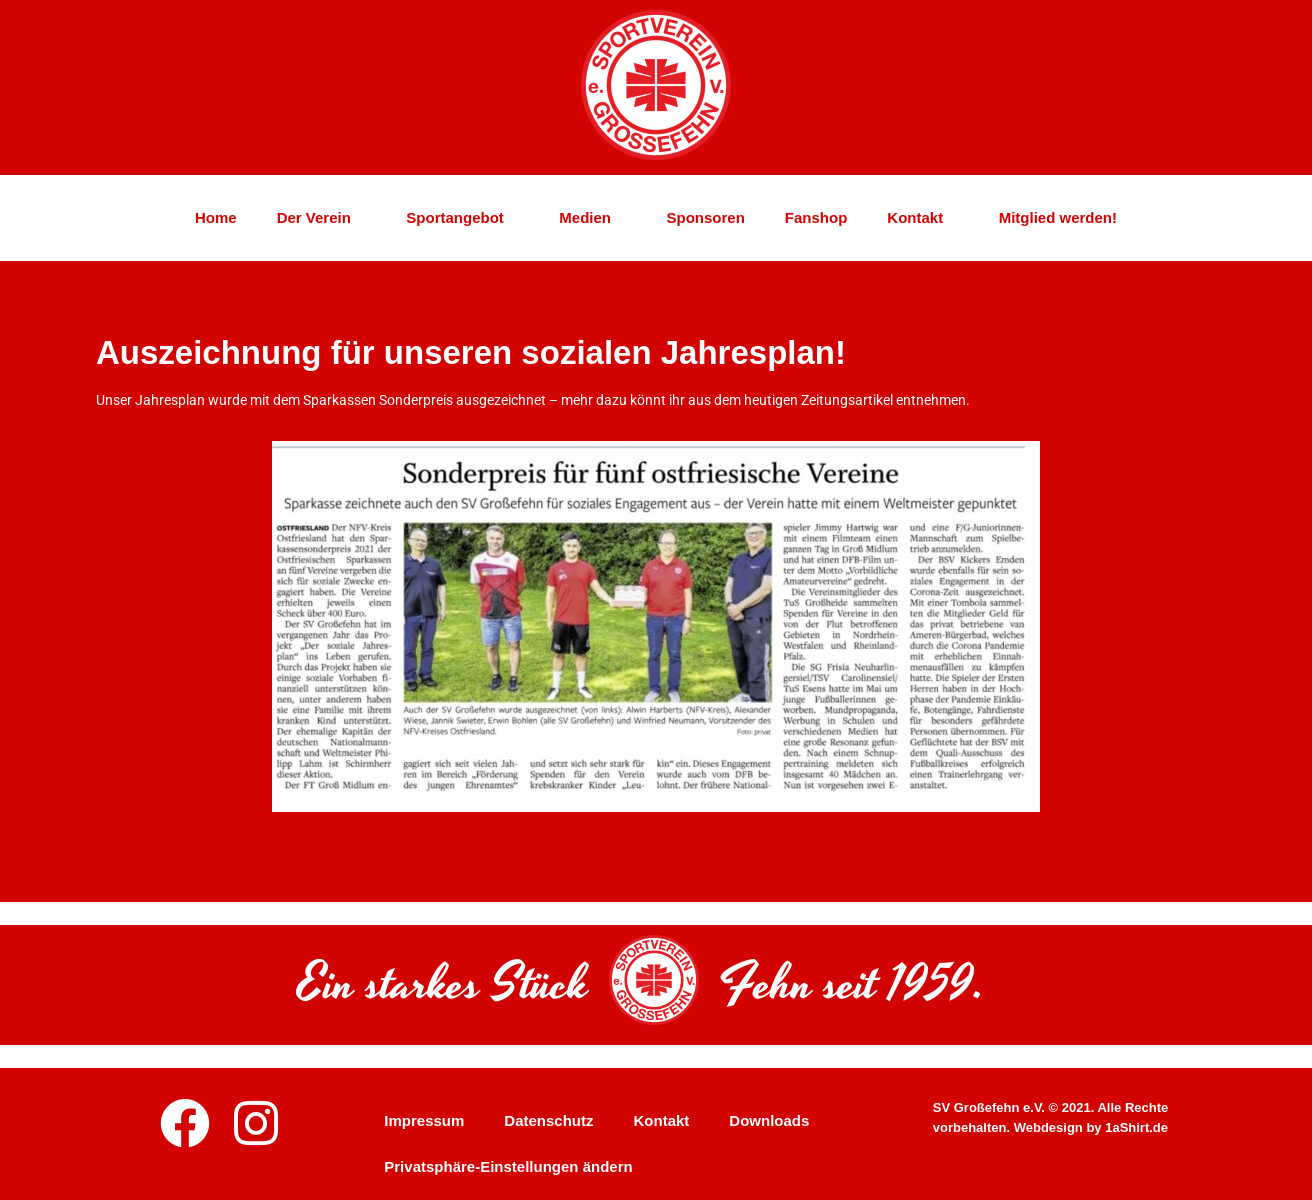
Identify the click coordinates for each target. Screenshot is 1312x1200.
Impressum (424, 1120)
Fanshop (816, 223)
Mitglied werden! (1058, 223)
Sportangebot (462, 223)
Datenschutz (548, 1120)
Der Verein (322, 223)
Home (216, 223)
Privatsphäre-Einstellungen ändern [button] (508, 1166)
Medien (592, 223)
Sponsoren (706, 223)
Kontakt (922, 223)
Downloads (769, 1120)
